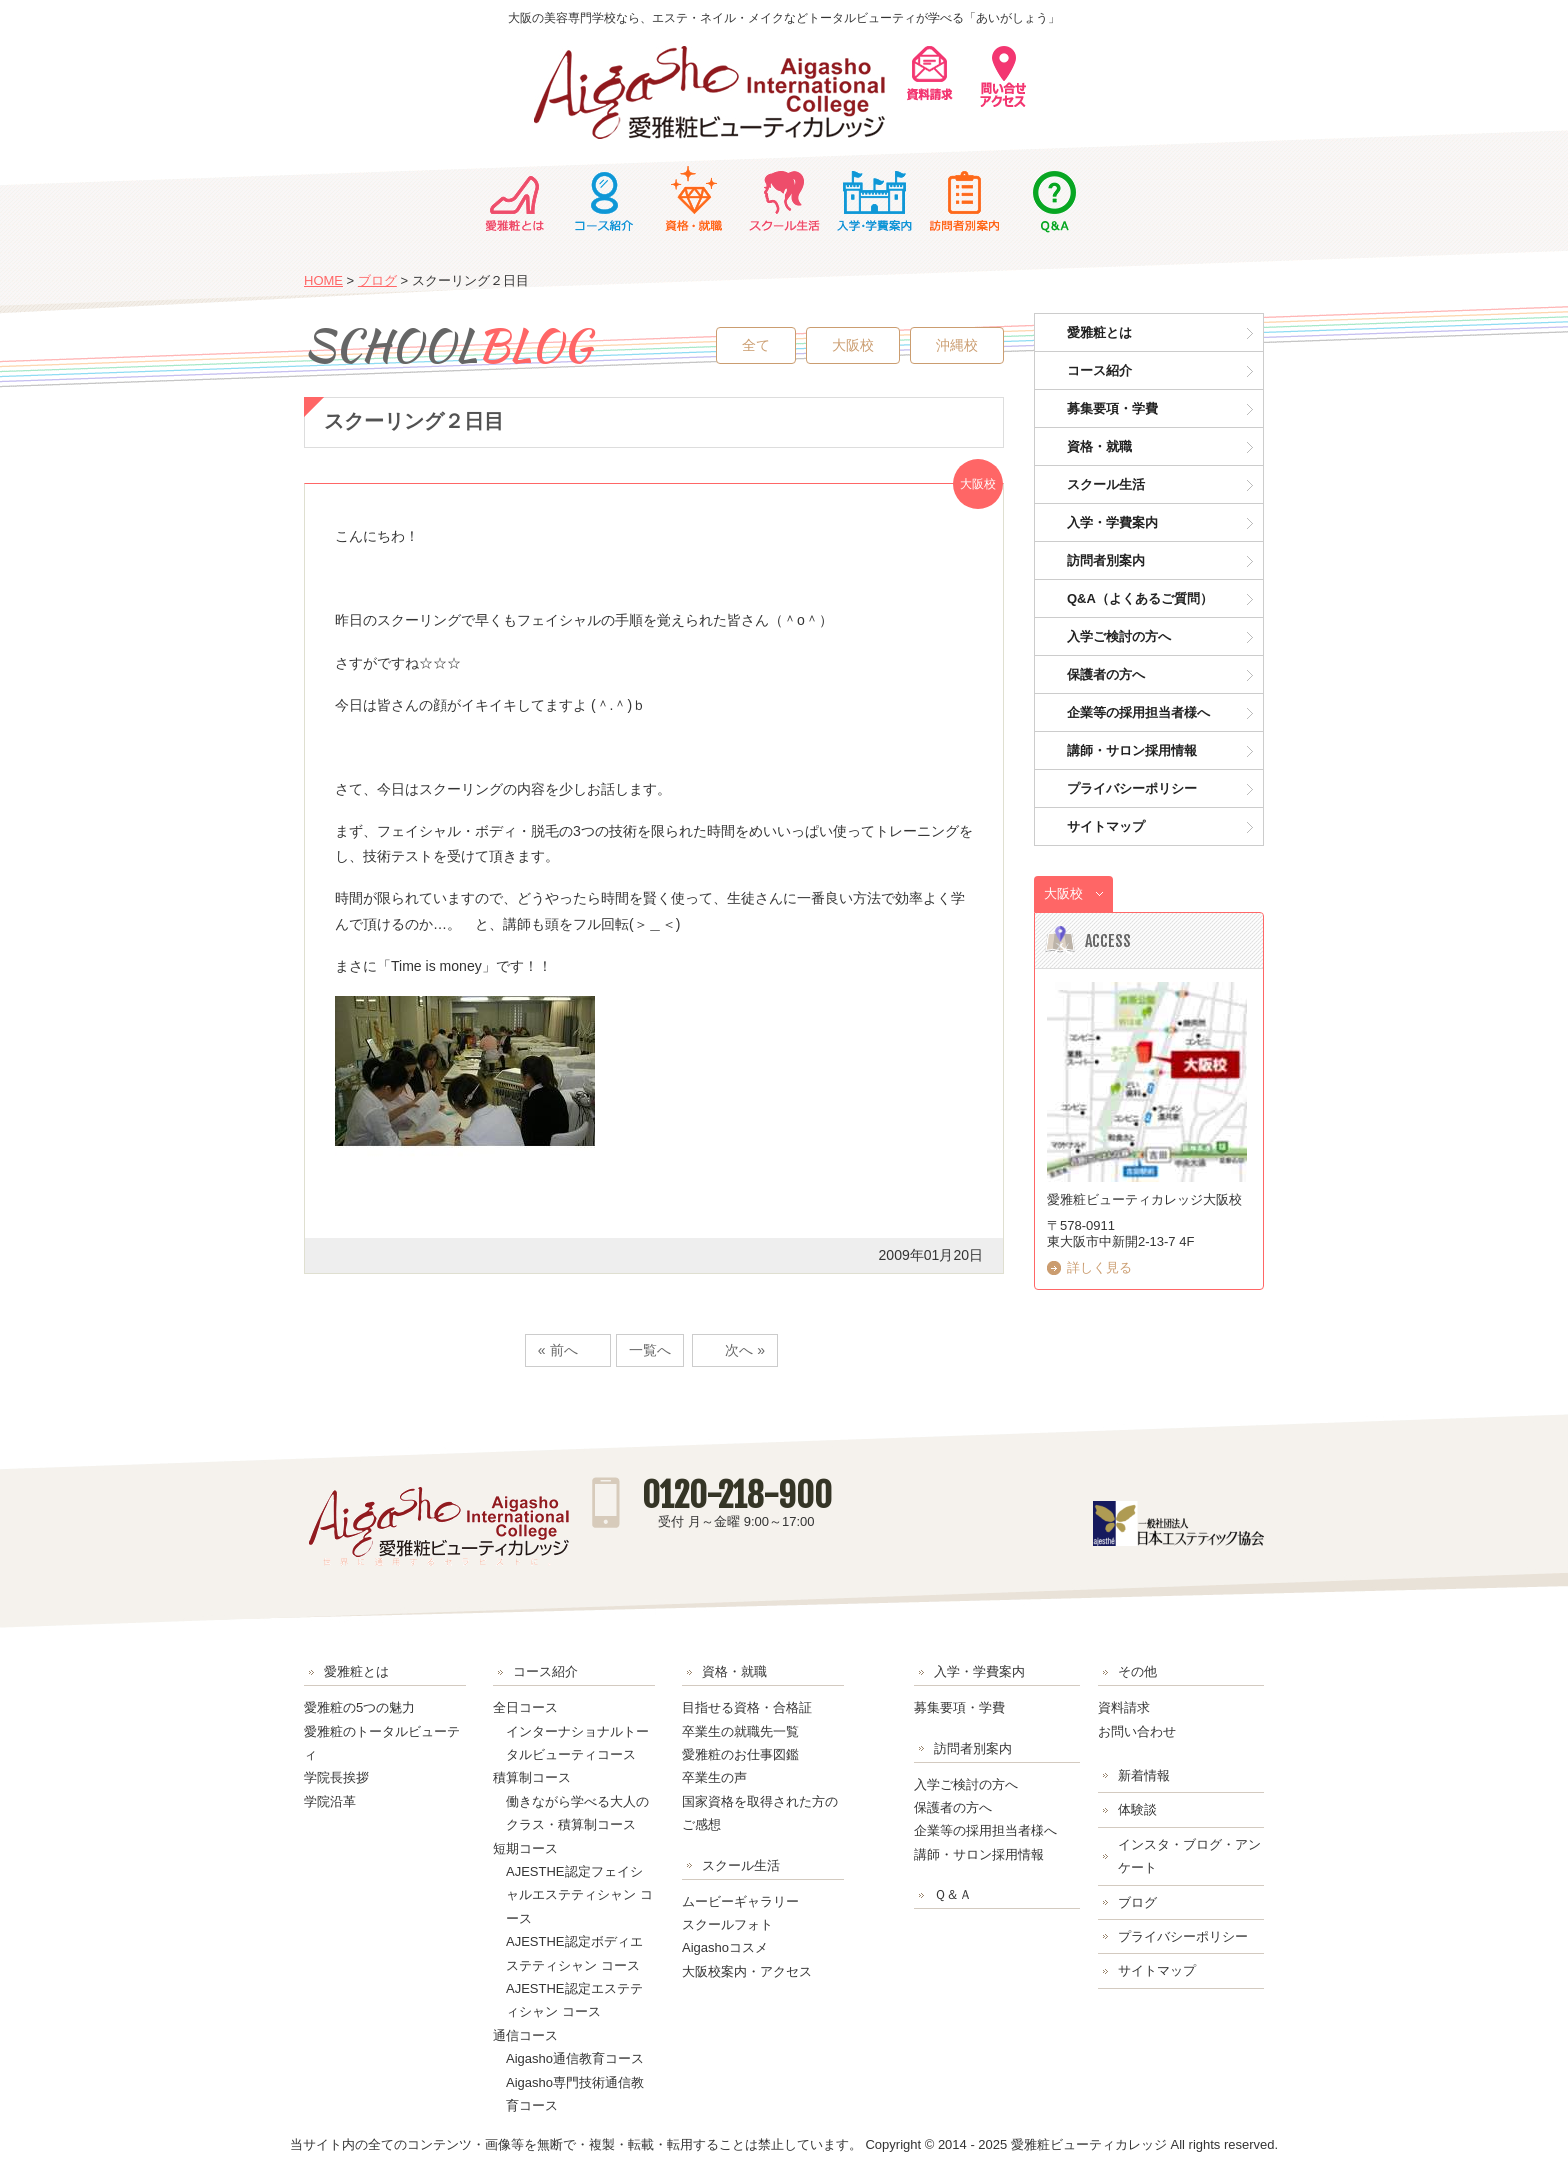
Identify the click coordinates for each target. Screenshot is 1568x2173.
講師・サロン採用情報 (1132, 750)
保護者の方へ (1106, 674)
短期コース (525, 1848)
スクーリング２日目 (414, 421)
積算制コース (532, 1777)
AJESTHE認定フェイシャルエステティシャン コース (579, 1895)
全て (756, 345)
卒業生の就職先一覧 (740, 1731)
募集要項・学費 (1112, 408)
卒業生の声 (714, 1777)
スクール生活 (784, 199)
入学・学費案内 (874, 199)
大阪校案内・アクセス (747, 1971)
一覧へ (650, 1350)
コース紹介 (604, 199)
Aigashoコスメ (725, 1947)
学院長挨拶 (336, 1777)
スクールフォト (727, 1924)
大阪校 (853, 345)
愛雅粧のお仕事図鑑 (740, 1754)
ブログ (377, 280)
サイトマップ (1106, 826)
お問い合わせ (1137, 1731)
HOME (323, 280)
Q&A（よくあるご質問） (1140, 598)
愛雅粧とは (514, 199)
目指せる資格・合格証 (747, 1707)
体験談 (1137, 1809)
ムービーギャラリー (740, 1901)
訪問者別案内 (964, 199)
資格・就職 (694, 199)
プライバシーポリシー (1132, 788)
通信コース (525, 2035)
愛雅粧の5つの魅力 (359, 1707)
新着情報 (1144, 1775)
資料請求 (1124, 1707)
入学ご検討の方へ (1119, 636)
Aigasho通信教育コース (575, 2058)
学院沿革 (330, 1801)
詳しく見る (1099, 1267)
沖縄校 (957, 345)
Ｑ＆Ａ (1054, 199)
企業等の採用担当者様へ (1138, 712)
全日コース (525, 1707)
